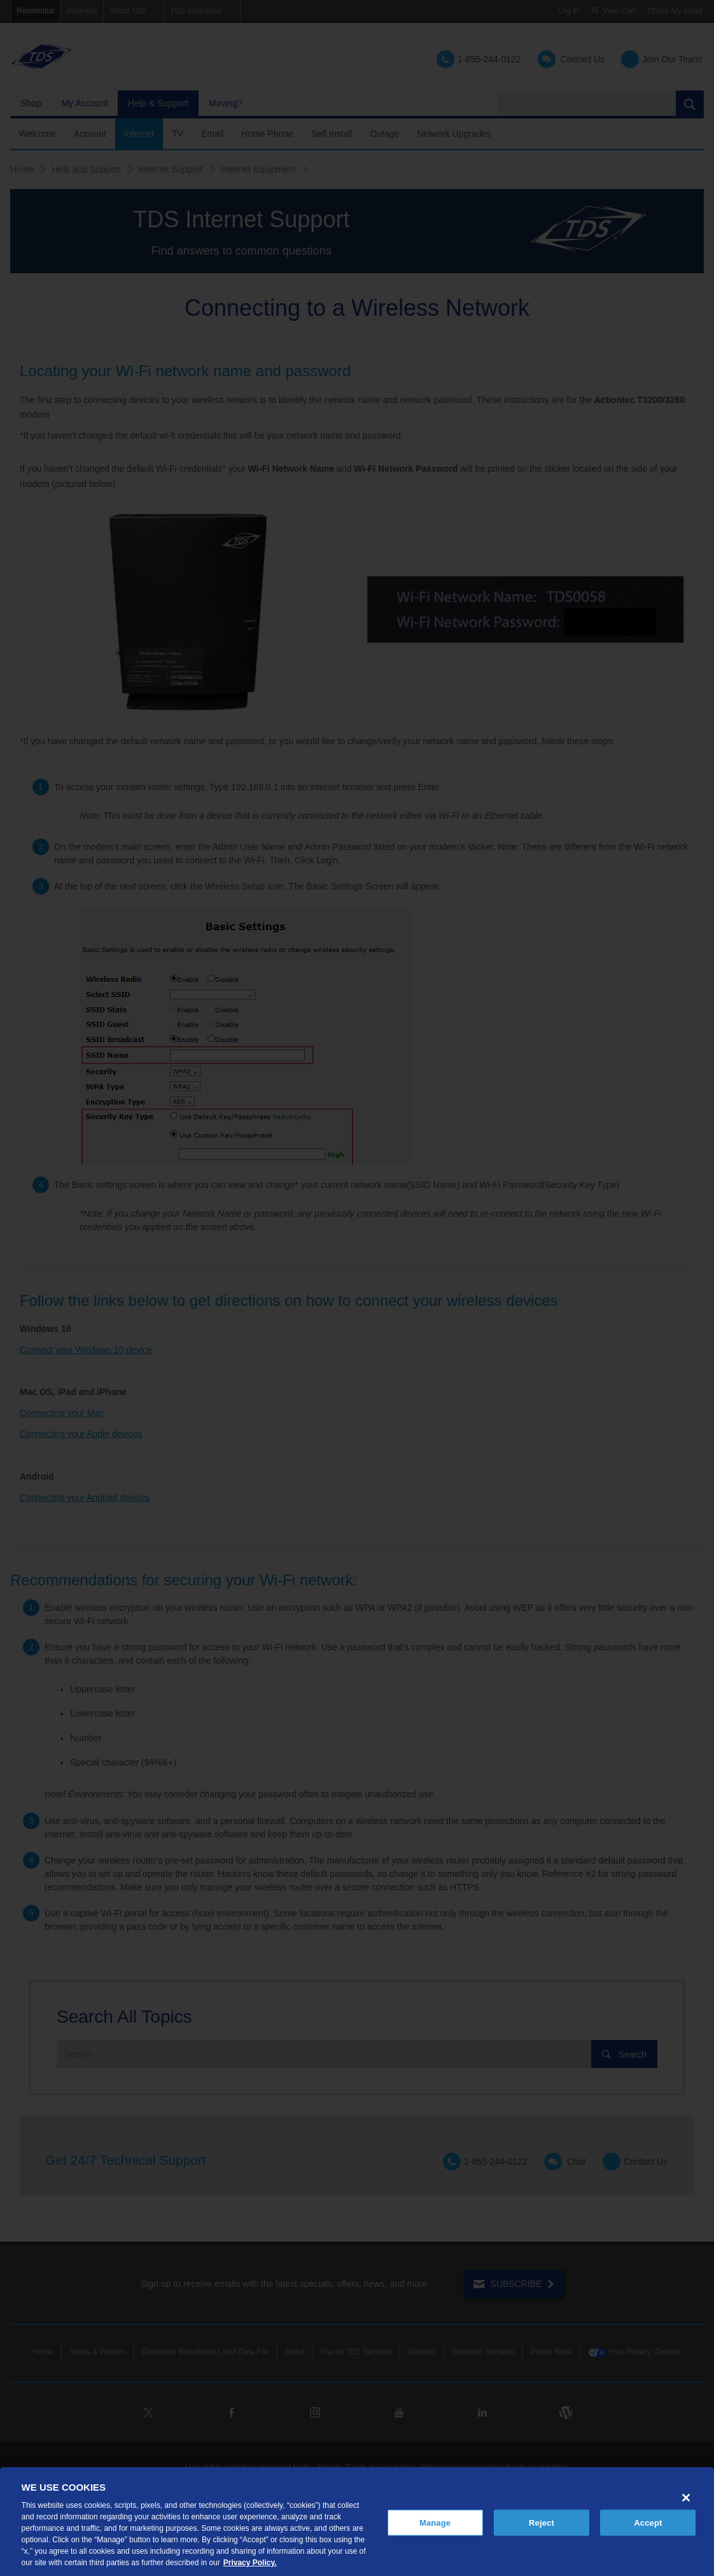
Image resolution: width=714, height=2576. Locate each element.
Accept (648, 2522)
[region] (357, 2521)
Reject (541, 2522)
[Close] (686, 2498)
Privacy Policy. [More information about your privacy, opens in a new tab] (250, 2562)
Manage (435, 2522)
